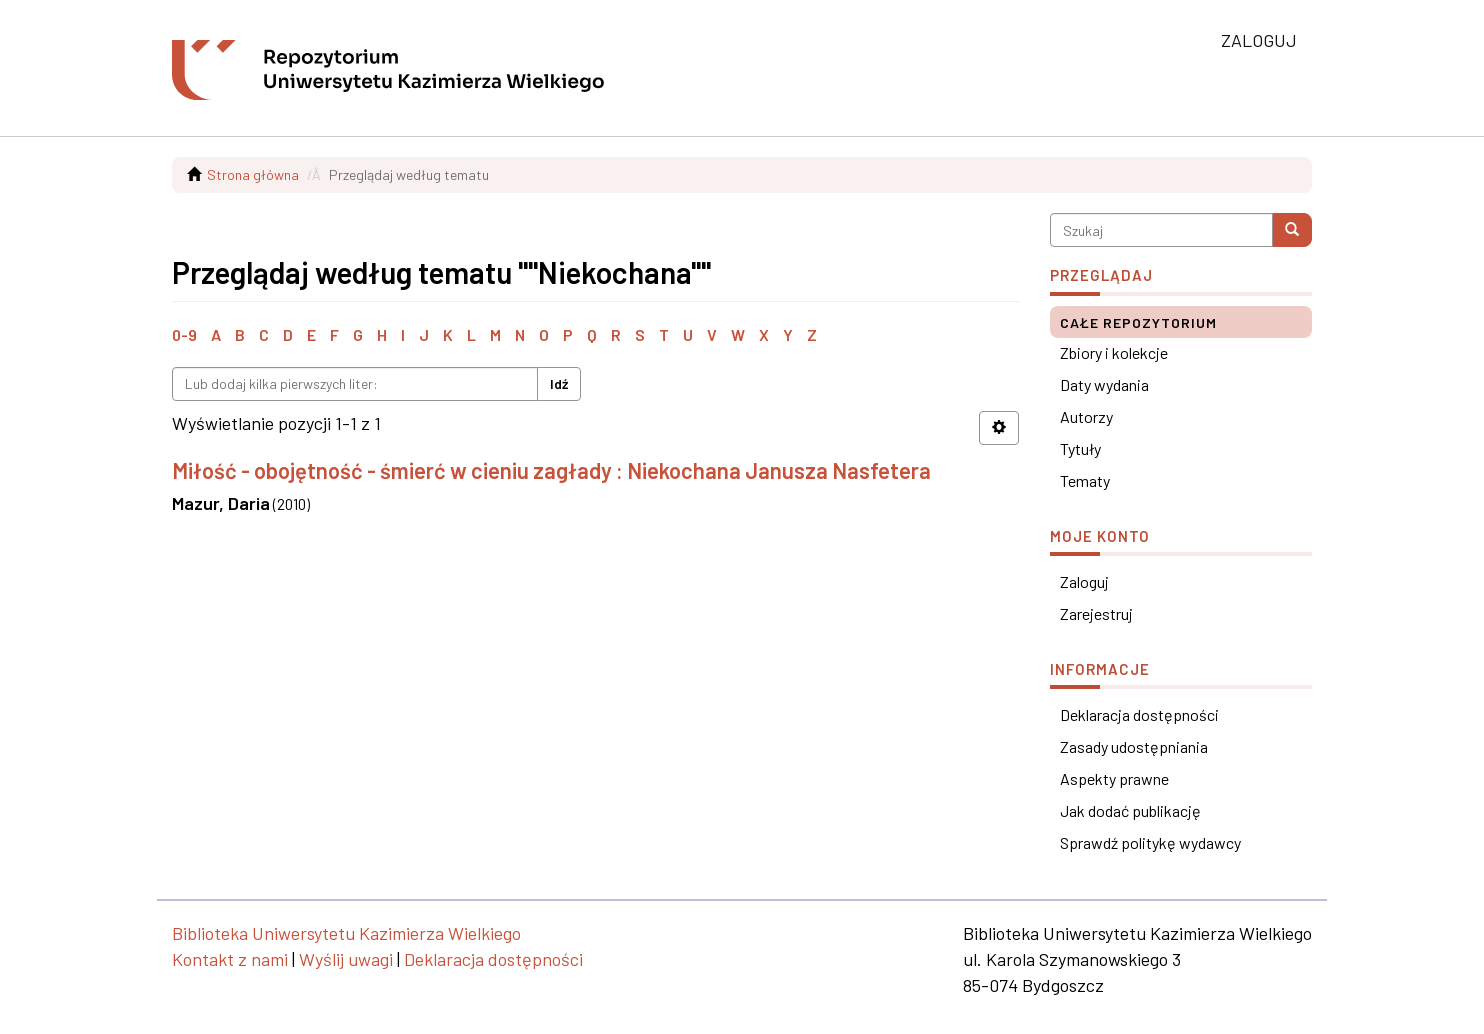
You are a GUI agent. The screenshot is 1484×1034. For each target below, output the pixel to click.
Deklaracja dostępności (1139, 714)
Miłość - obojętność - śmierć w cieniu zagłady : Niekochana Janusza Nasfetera (551, 470)
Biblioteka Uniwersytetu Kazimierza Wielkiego (346, 933)
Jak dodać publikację (1130, 810)
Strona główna (253, 174)
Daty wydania (1104, 384)
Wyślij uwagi (346, 959)
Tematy (1085, 480)
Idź (559, 383)
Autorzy (1086, 416)
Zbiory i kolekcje (1114, 352)
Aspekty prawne (1114, 778)
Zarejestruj (1096, 613)
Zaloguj (1084, 581)
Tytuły (1080, 448)
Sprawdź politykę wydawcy (1150, 842)
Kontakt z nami (230, 959)
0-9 (184, 334)
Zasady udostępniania (1134, 746)
